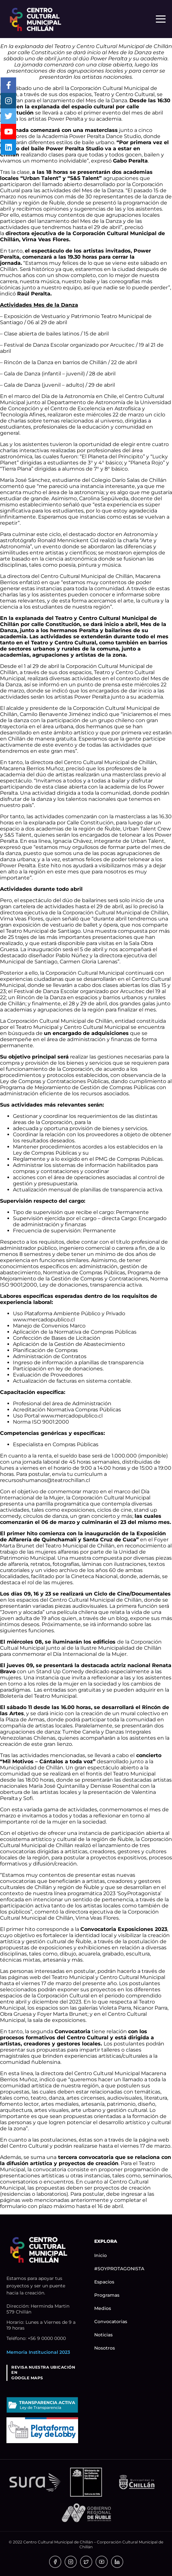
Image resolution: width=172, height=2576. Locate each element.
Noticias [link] (103, 2335)
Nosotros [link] (104, 2348)
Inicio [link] (100, 2255)
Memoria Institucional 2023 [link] (38, 2352)
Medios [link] (102, 2308)
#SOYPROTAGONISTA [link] (119, 2269)
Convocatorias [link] (110, 2321)
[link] (35, 19)
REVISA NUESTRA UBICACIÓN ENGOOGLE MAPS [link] (43, 2373)
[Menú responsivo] (161, 19)
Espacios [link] (104, 2282)
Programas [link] (106, 2295)
